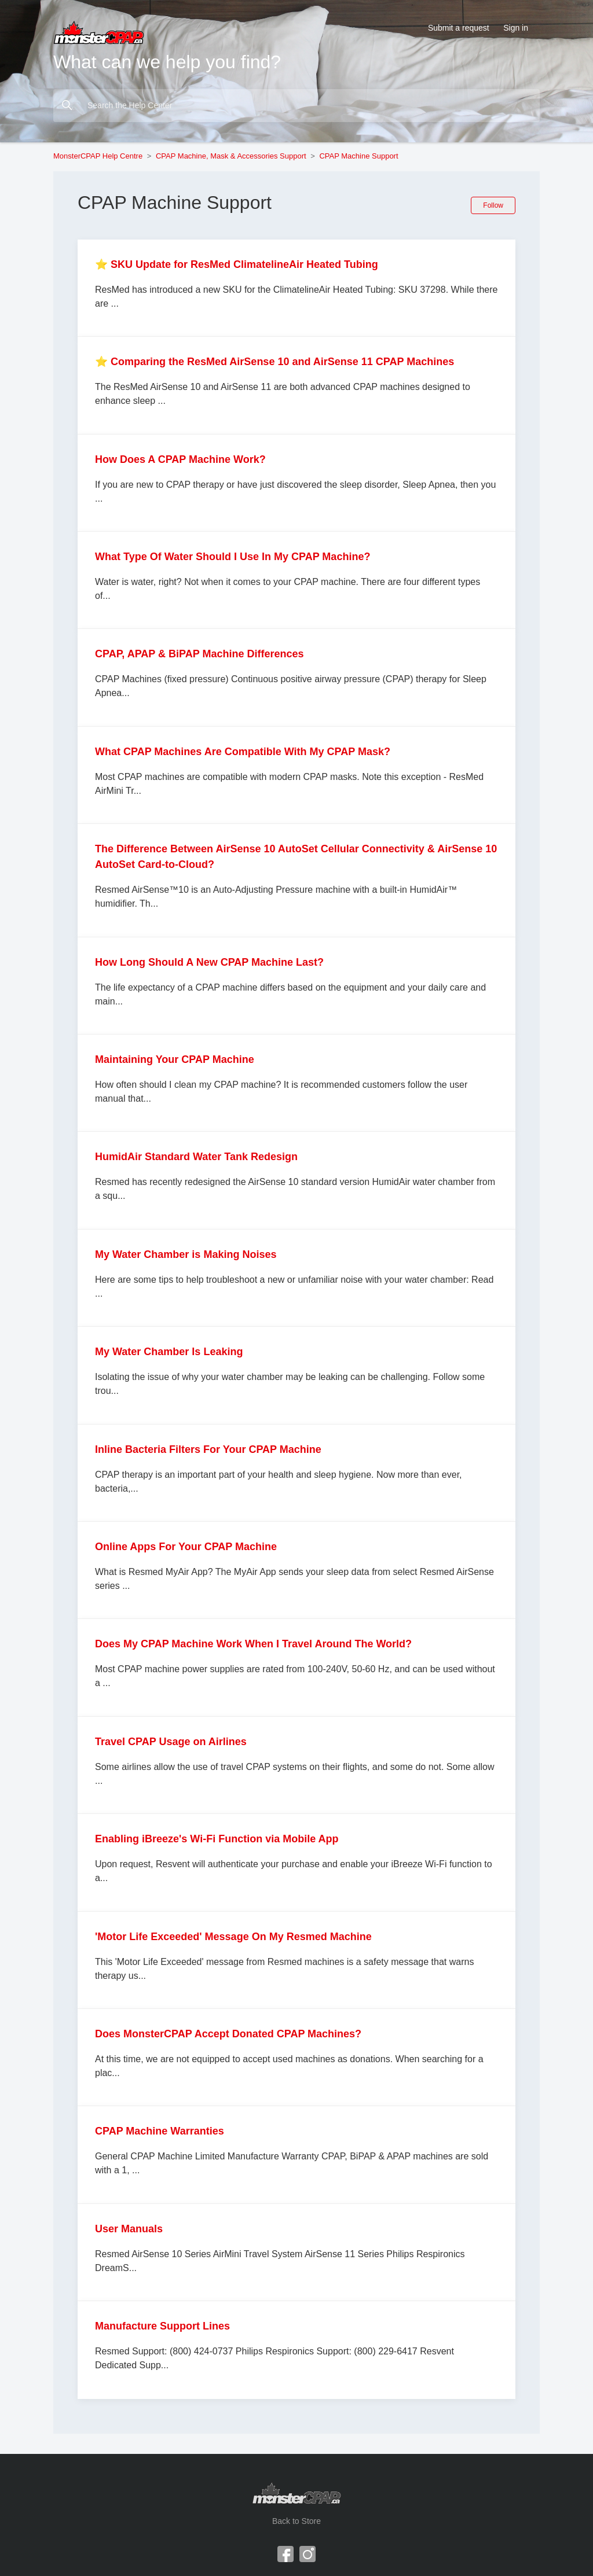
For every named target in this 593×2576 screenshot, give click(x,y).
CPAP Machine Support (358, 156)
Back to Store (296, 2521)
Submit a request (458, 27)
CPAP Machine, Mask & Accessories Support (231, 156)
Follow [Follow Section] (493, 205)
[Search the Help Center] (296, 105)
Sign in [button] (515, 27)
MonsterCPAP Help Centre (97, 156)
